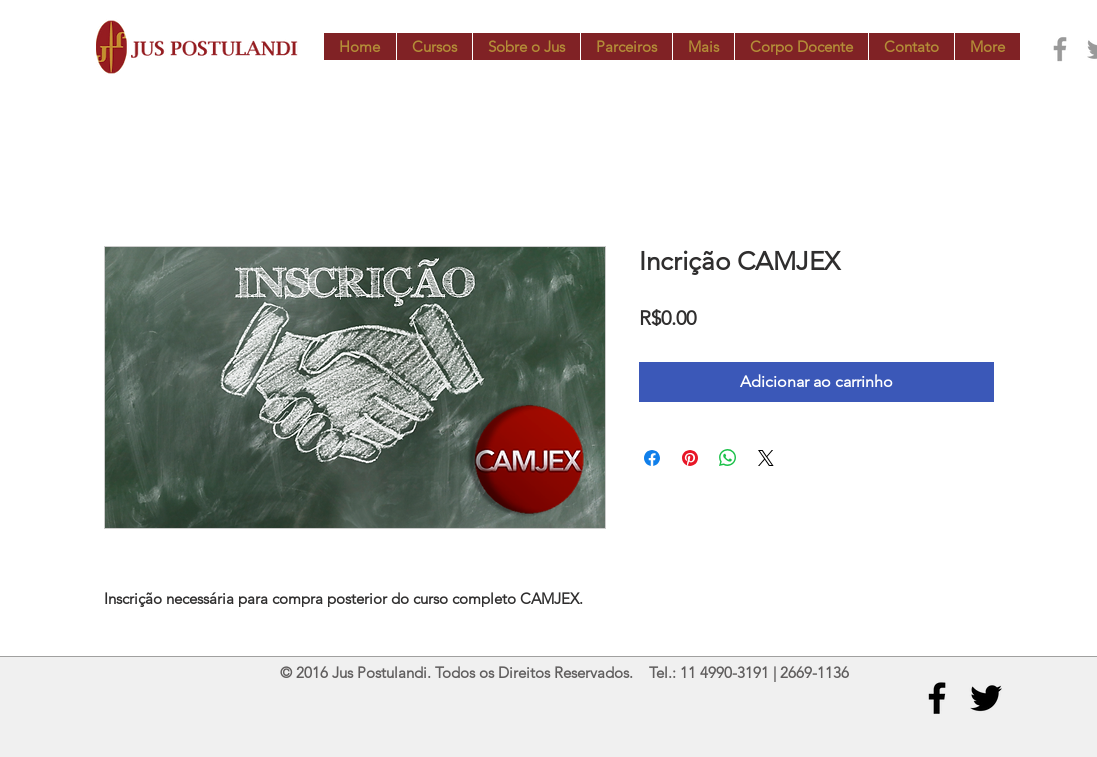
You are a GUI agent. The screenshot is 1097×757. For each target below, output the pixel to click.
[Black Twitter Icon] (986, 698)
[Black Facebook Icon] (937, 698)
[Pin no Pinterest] (690, 458)
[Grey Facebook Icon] (1060, 49)
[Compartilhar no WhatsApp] (728, 458)
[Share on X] (766, 458)
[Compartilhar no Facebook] (652, 458)
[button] (434, 46)
